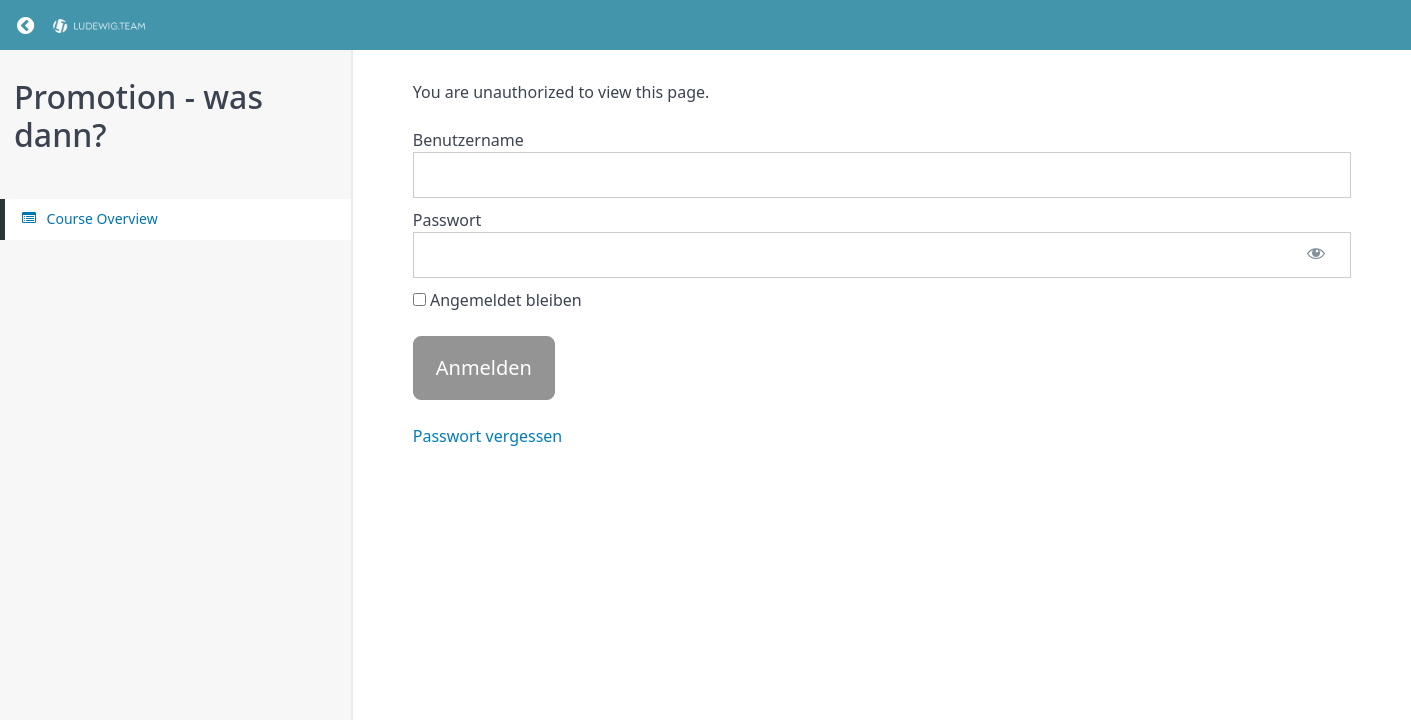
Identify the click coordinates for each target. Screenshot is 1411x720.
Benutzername (468, 140)
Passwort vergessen (488, 436)
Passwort (447, 220)
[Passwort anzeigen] (1316, 255)
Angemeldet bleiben (497, 300)
